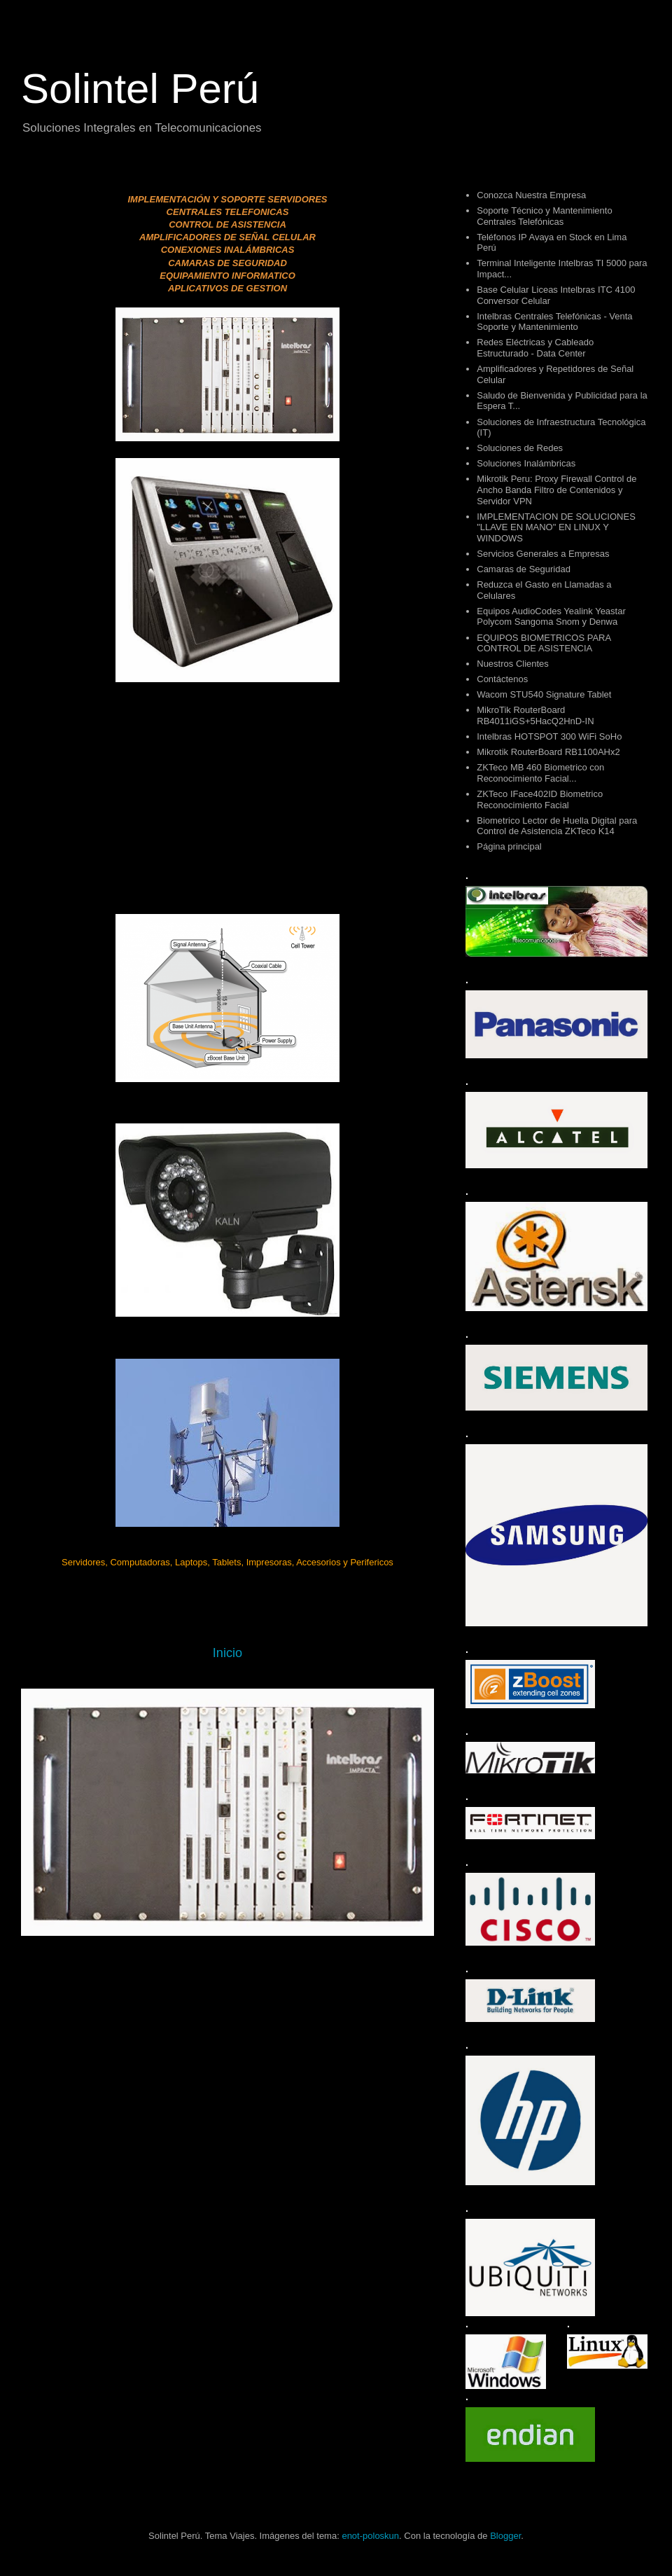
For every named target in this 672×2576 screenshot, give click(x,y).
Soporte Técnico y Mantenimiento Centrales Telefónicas (544, 216)
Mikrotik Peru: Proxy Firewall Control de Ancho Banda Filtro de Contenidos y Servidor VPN (556, 489)
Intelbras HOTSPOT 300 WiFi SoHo (549, 736)
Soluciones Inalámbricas (526, 463)
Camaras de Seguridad (523, 569)
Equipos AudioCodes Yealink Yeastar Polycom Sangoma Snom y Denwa (551, 617)
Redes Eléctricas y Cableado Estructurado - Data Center (535, 348)
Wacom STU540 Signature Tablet (544, 694)
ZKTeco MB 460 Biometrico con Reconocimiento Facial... (540, 773)
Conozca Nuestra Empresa (531, 195)
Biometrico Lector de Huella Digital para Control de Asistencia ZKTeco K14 (557, 826)
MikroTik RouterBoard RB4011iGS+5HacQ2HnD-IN (535, 715)
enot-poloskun (370, 2535)
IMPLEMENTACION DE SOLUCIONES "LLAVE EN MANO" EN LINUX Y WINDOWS (556, 527)
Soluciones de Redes (520, 448)
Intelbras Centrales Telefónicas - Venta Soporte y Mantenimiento (554, 322)
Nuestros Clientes (513, 663)
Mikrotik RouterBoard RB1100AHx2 (548, 752)
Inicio (227, 1653)
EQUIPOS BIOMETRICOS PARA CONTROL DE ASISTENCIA (543, 643)
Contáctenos (502, 679)
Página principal (509, 846)
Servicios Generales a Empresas (543, 553)
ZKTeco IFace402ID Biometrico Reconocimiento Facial (540, 799)
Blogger (505, 2535)
